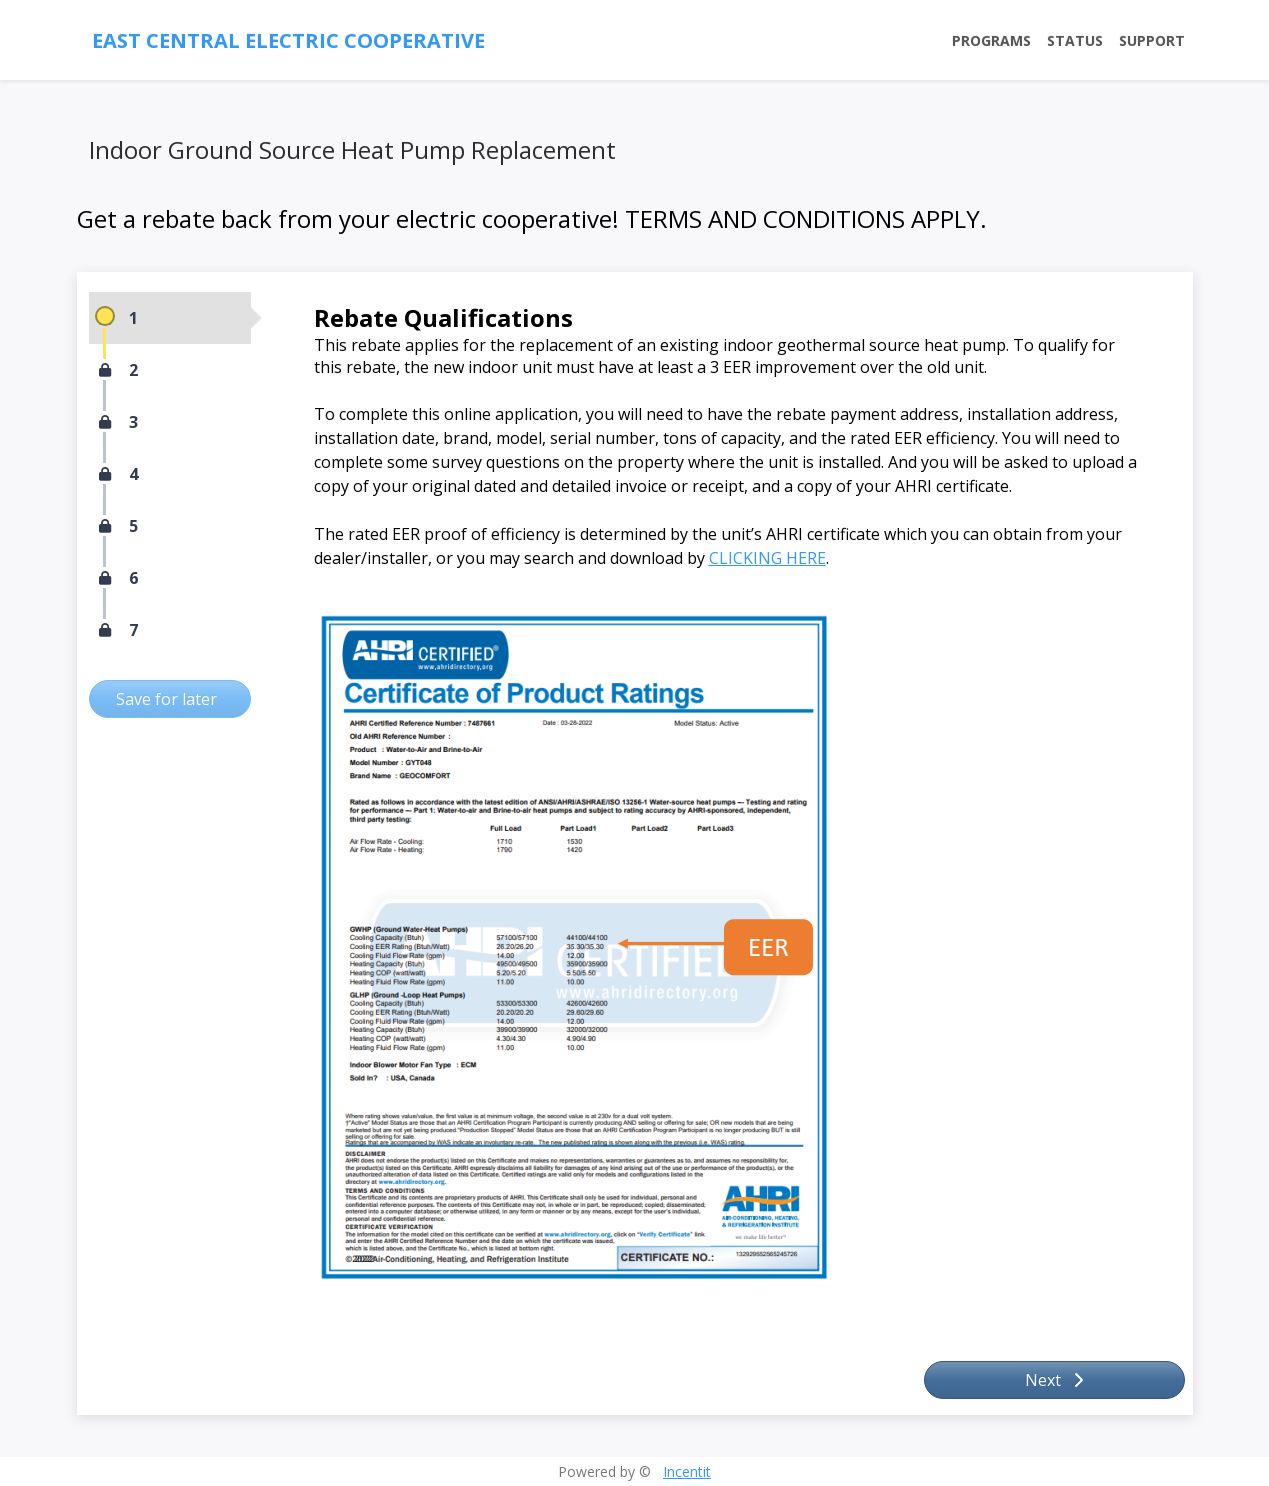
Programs (991, 40)
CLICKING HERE (767, 558)
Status (1075, 40)
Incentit (687, 1471)
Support (1152, 40)
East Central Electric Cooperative (288, 40)
